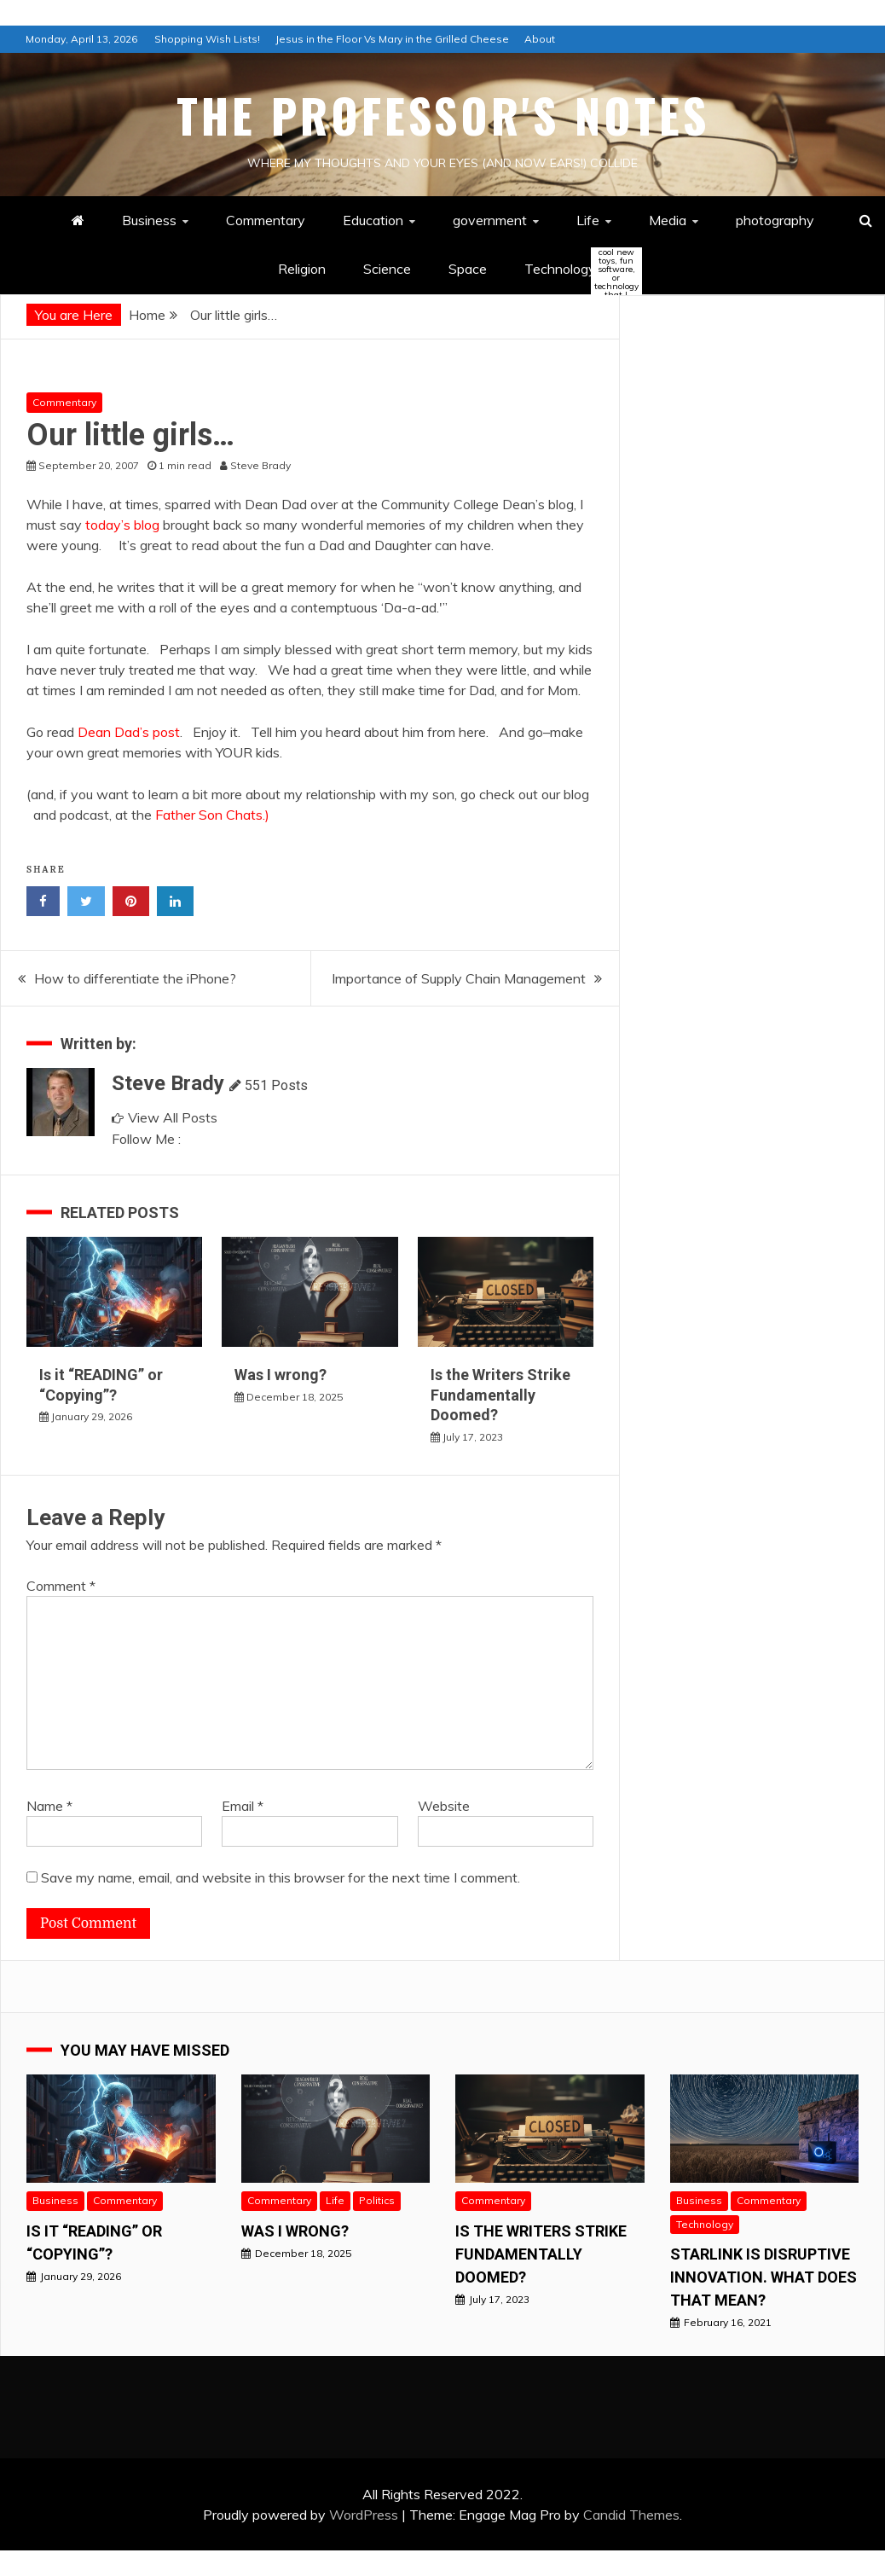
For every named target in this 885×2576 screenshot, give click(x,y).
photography (775, 220)
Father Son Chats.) (212, 814)
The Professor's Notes (442, 115)
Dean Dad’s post (129, 731)
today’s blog (122, 524)
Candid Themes (631, 2514)
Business (149, 220)
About (539, 38)
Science (387, 268)
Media (667, 220)
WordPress (363, 2514)
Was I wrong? (280, 1375)
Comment (60, 1585)
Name (49, 1805)
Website (444, 1805)
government (490, 220)
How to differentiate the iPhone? (135, 978)
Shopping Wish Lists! (207, 38)
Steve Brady (168, 1083)
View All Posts (164, 1117)
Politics (377, 2200)
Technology (574, 270)
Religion (302, 268)
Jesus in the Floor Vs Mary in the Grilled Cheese (392, 38)
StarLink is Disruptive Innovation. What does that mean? (763, 2277)
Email (242, 1805)
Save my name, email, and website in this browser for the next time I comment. (280, 1877)
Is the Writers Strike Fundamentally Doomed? (500, 1395)
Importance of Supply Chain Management (459, 978)
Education (373, 220)
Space (467, 268)
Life (587, 220)
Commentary (265, 220)
